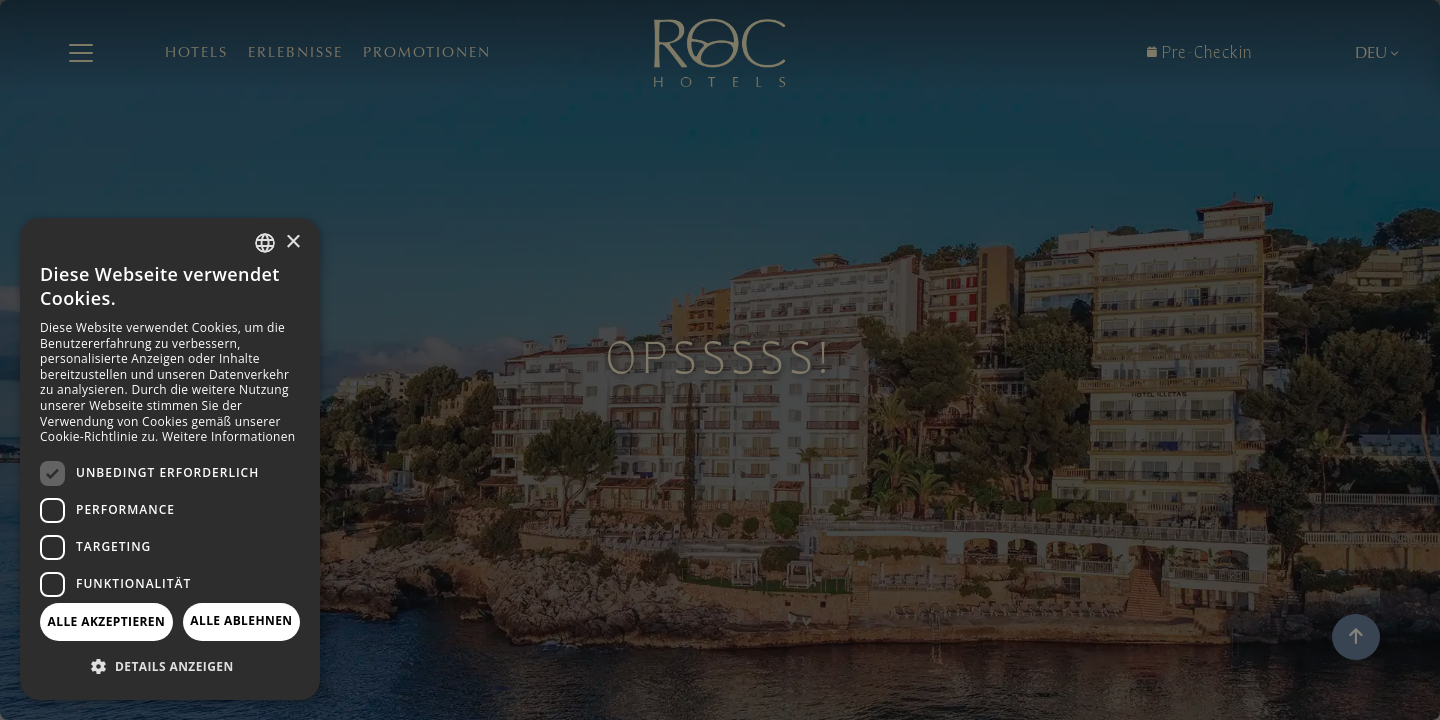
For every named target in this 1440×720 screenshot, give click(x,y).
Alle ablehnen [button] (241, 620)
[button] (170, 667)
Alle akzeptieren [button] (107, 621)
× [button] (292, 242)
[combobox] (265, 243)
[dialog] (170, 459)
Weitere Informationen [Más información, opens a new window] (229, 436)
